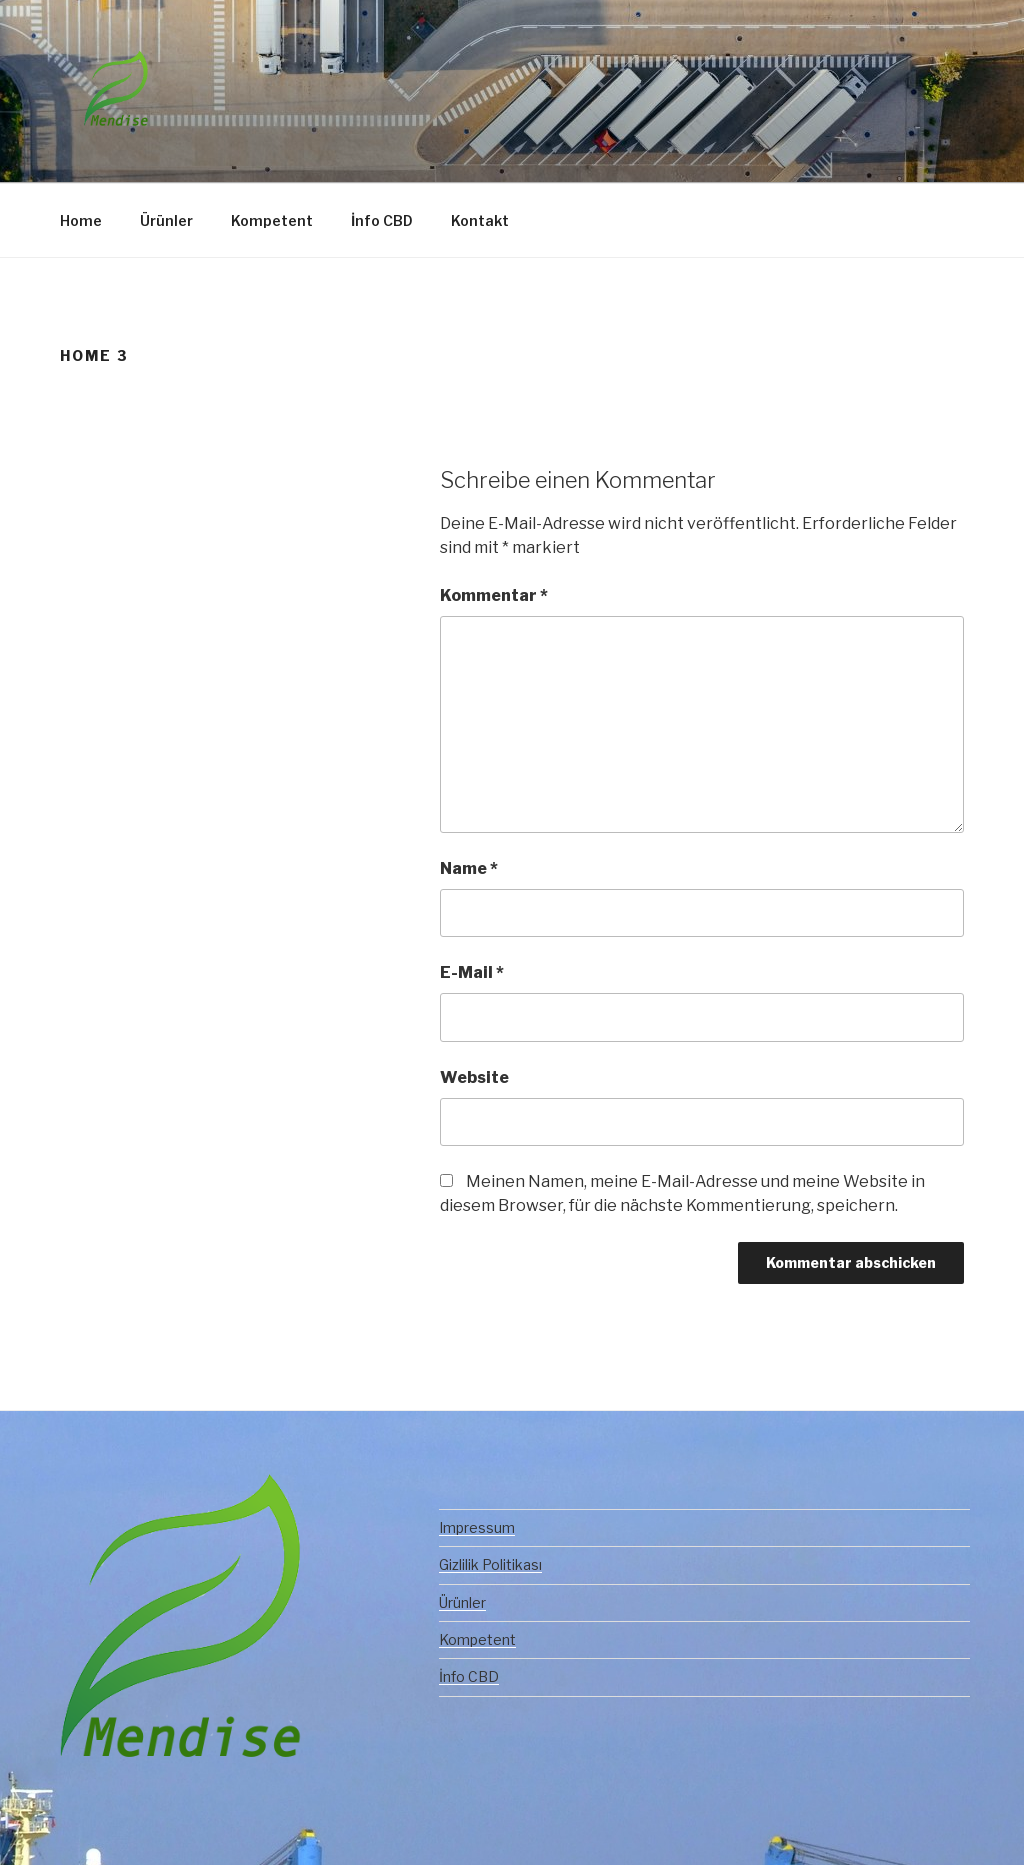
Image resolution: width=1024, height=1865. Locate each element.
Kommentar (494, 595)
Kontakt (480, 220)
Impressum (477, 1527)
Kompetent (272, 220)
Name (469, 868)
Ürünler (166, 220)
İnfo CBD (382, 220)
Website (474, 1077)
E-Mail (472, 972)
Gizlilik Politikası (490, 1564)
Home (81, 220)
